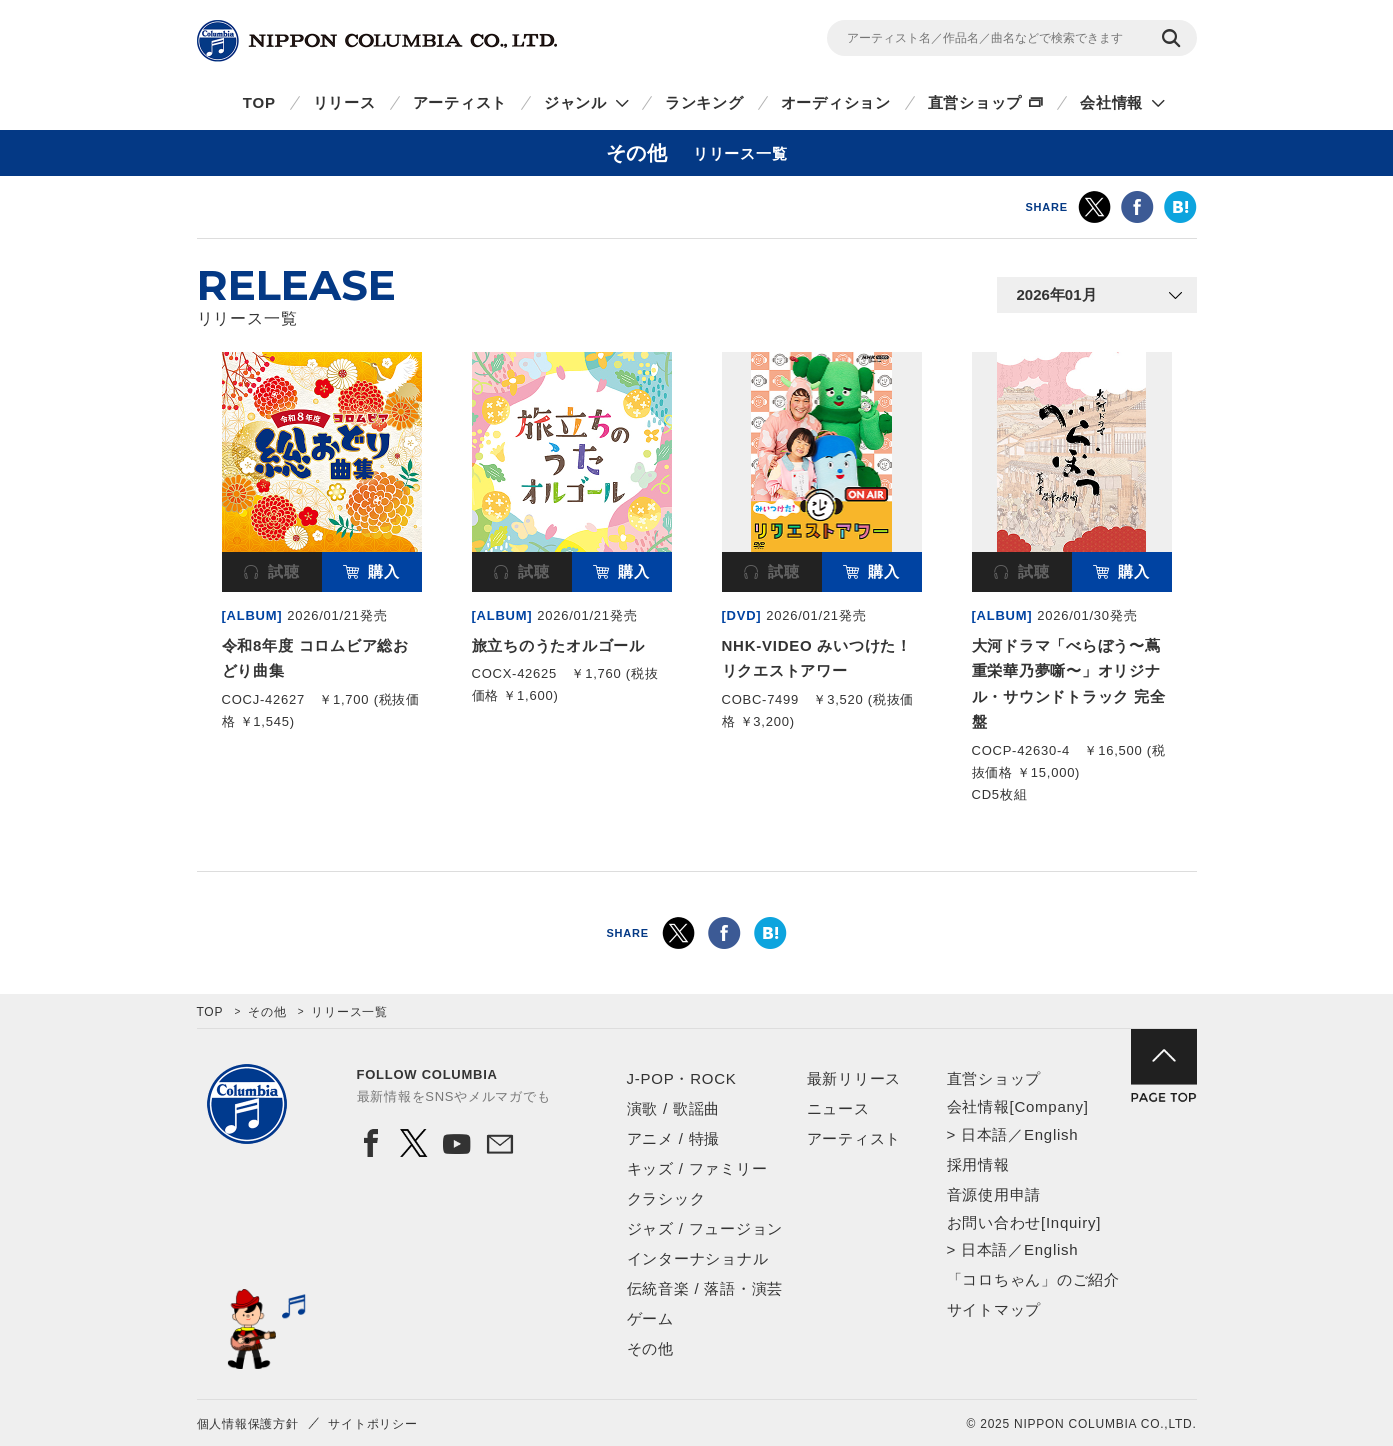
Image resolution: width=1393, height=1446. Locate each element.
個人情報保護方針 (248, 1424)
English (1051, 1134)
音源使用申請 (994, 1194)
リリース (344, 102)
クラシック (666, 1198)
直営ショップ (975, 102)
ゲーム (650, 1318)
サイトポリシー (372, 1424)
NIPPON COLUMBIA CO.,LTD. (377, 41)
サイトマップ (994, 1309)
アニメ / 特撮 (674, 1138)
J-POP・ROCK (682, 1078)
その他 (267, 1012)
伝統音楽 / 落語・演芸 (705, 1288)
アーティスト (460, 102)
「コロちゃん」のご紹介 (1033, 1279)
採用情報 (978, 1164)
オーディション (836, 102)
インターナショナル (698, 1258)
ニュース (838, 1108)
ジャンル (575, 102)
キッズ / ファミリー (697, 1168)
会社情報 (1111, 102)
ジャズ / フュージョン (705, 1228)
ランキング (704, 102)
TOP (259, 102)
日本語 (984, 1134)
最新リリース (854, 1078)
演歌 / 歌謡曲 (674, 1108)
